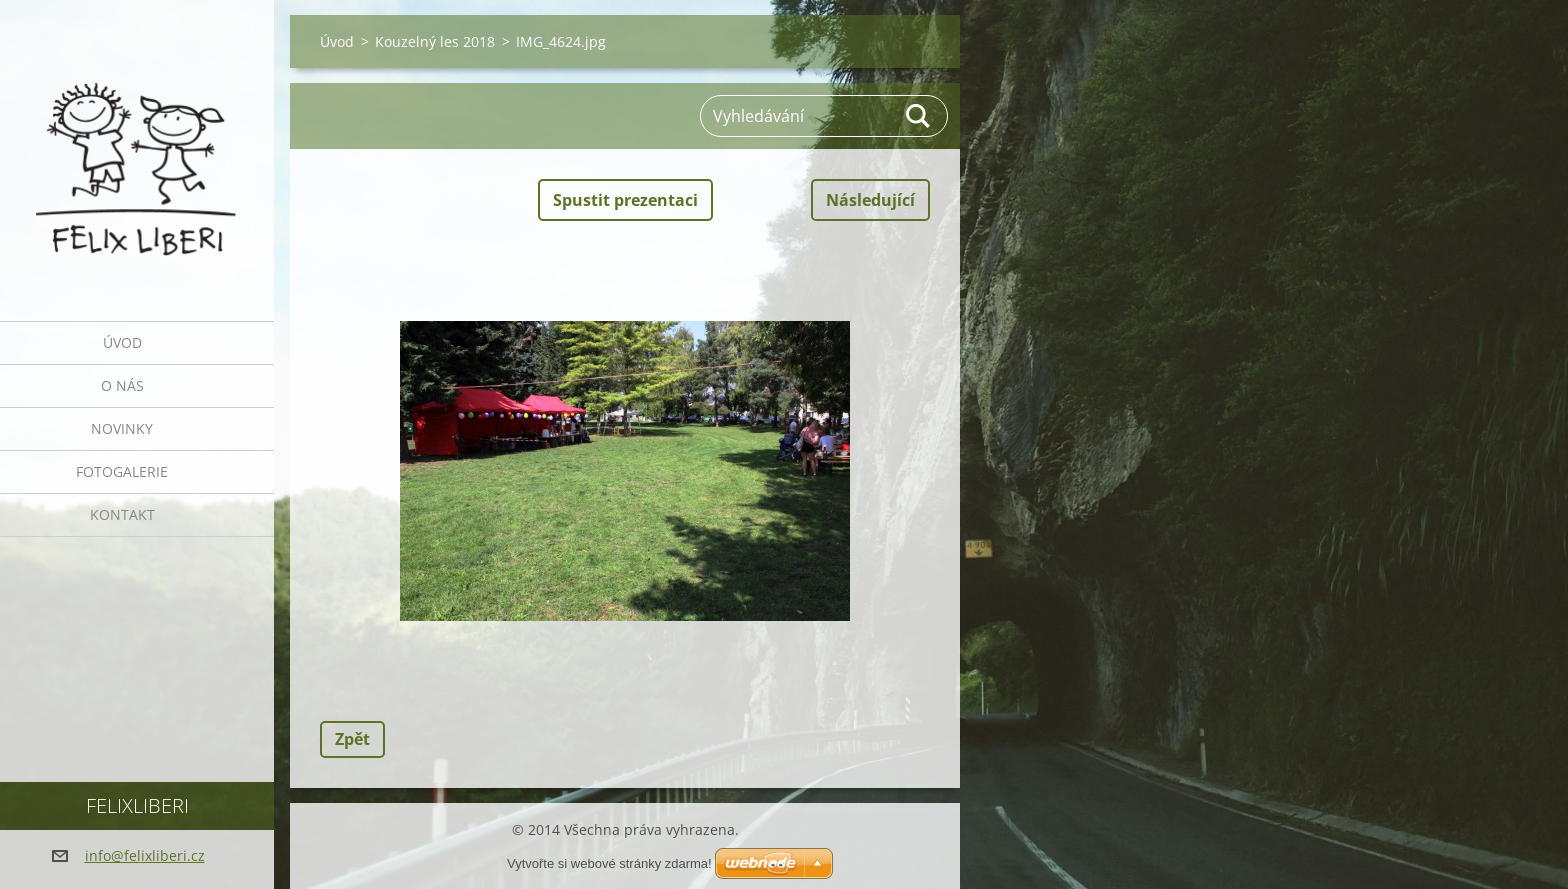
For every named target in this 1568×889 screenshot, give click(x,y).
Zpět (352, 739)
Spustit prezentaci (625, 200)
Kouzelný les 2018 (435, 41)
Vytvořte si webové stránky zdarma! (609, 863)
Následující (870, 200)
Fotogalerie (122, 471)
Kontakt (122, 514)
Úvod (122, 342)
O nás (122, 385)
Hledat (919, 116)
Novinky (122, 428)
